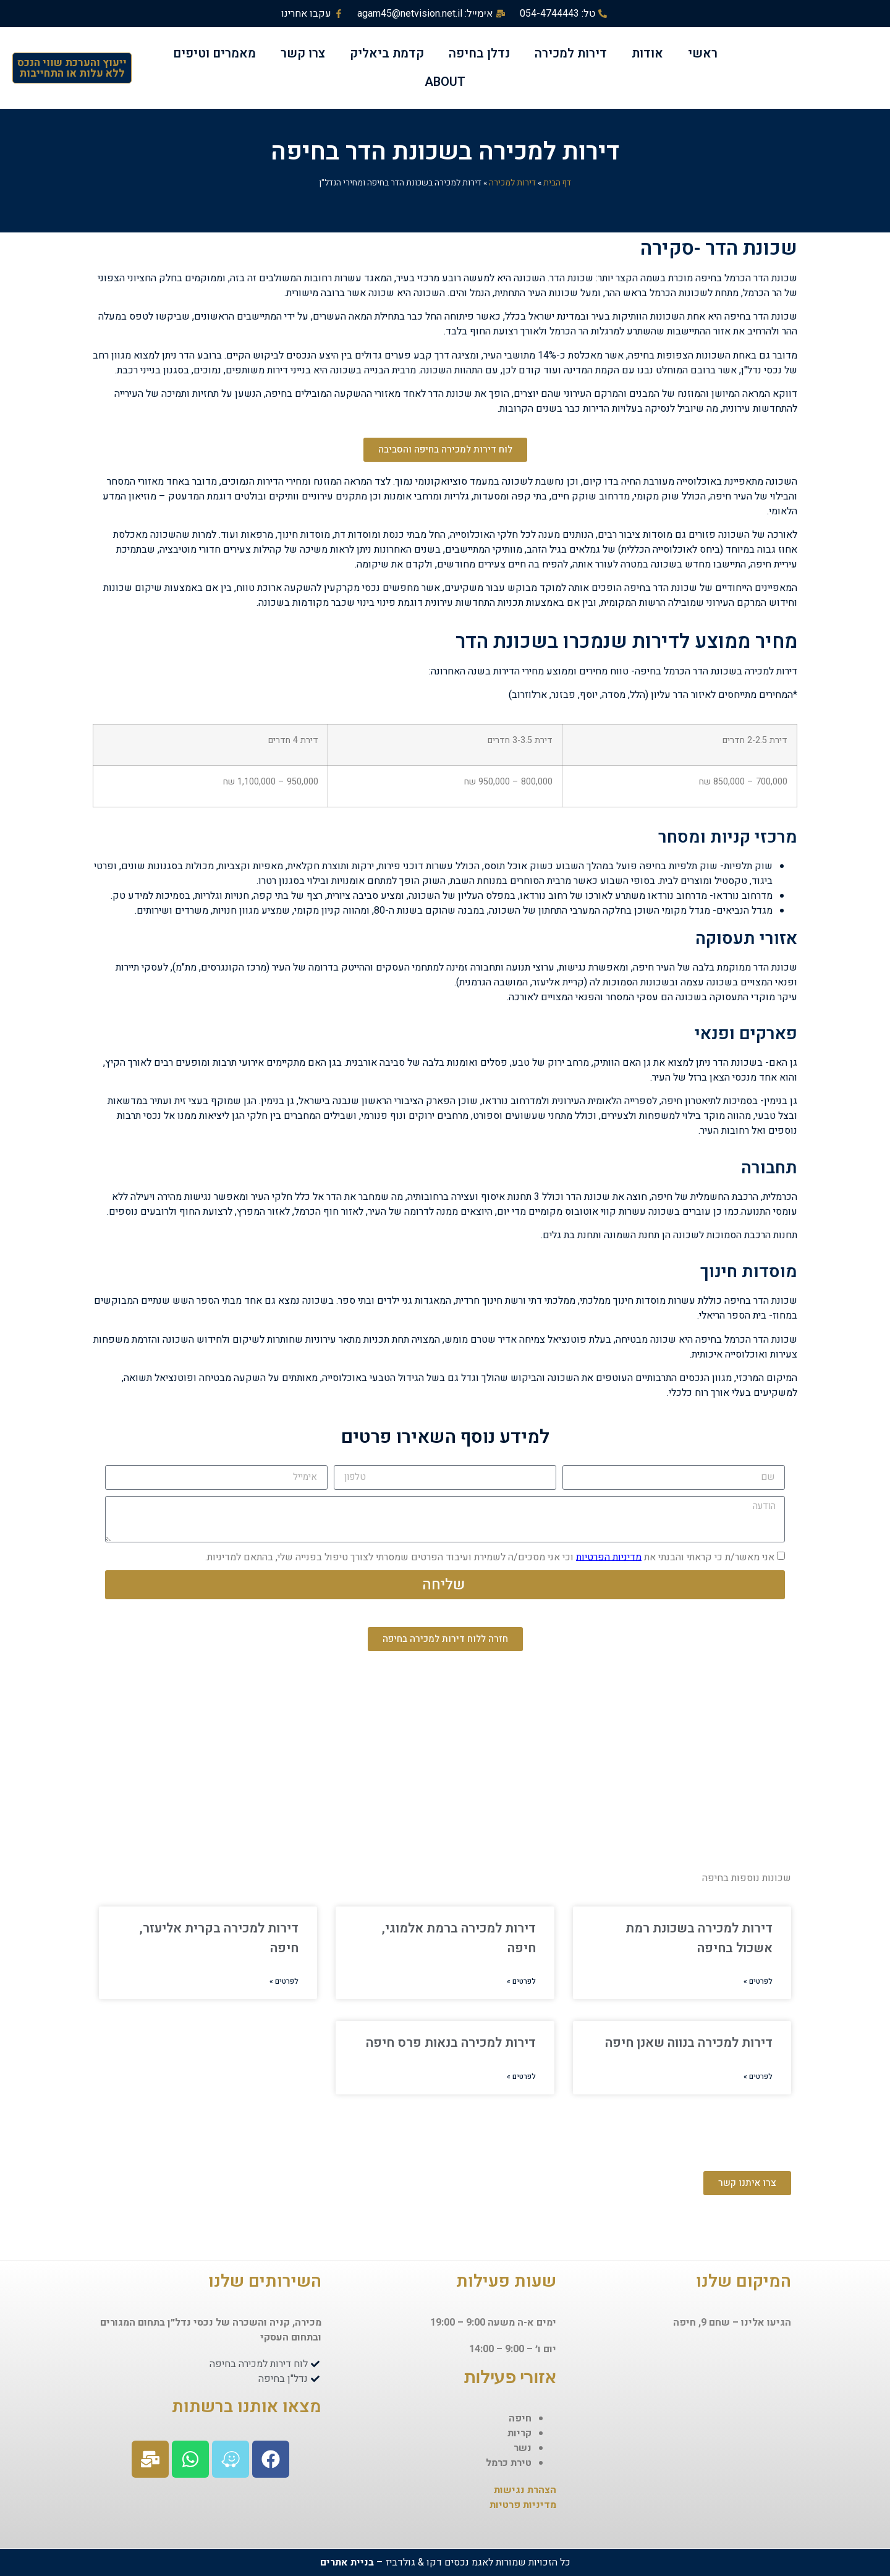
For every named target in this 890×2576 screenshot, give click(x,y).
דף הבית (557, 183)
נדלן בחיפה (479, 53)
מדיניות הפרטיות (609, 1556)
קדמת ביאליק (387, 53)
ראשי (703, 53)
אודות (647, 53)
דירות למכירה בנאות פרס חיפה (451, 2042)
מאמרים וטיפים (214, 53)
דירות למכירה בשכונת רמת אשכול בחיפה (699, 1938)
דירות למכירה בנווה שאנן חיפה (689, 2042)
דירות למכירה (571, 53)
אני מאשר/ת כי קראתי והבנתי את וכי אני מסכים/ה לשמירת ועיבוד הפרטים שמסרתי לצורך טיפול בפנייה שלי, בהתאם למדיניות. (489, 1556)
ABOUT (445, 82)
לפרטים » (758, 1981)
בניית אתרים (347, 2562)
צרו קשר (303, 53)
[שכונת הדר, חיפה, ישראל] (445, 1765)
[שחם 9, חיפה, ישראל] (680, 2422)
